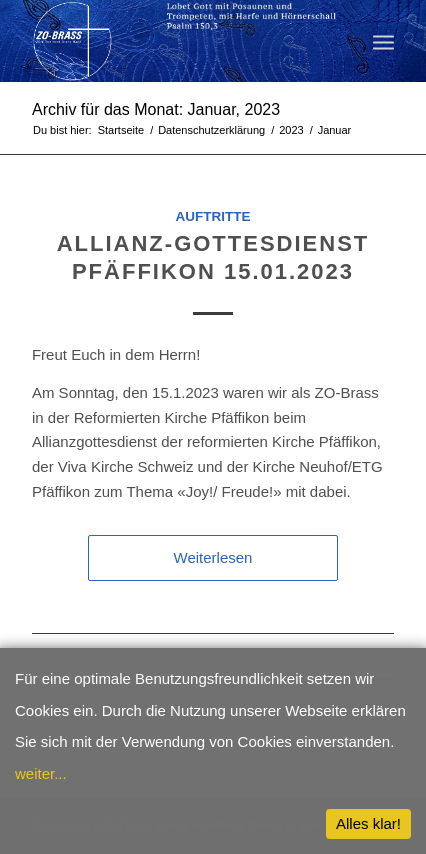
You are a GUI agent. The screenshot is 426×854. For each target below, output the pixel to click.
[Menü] (383, 41)
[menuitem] (383, 41)
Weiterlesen (213, 557)
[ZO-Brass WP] (177, 41)
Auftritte (213, 216)
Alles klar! (368, 823)
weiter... (41, 773)
